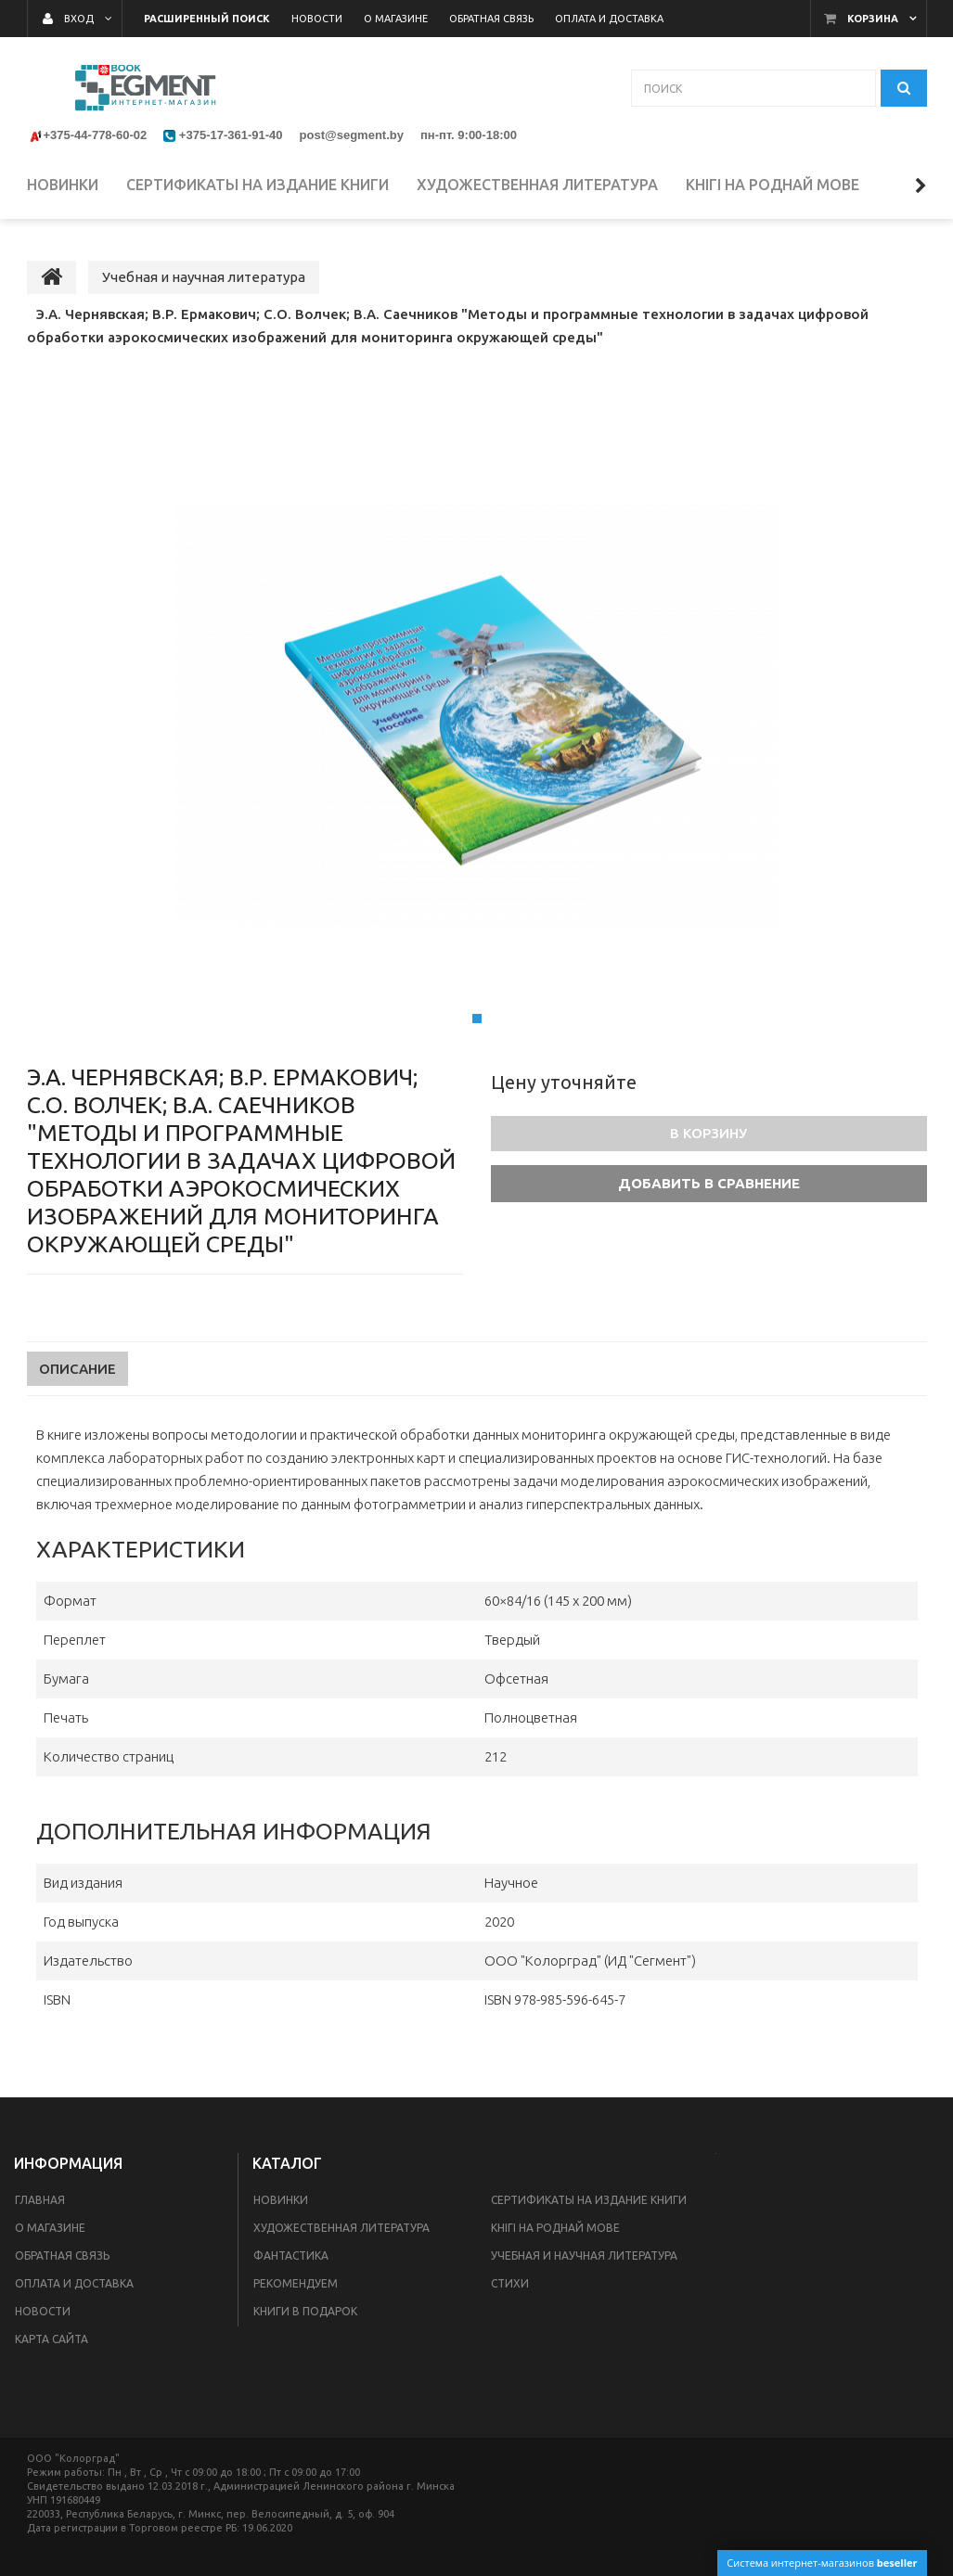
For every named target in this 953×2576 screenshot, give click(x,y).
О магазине (50, 2228)
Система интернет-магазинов (822, 2563)
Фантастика (290, 2255)
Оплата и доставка (74, 2283)
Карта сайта (51, 2339)
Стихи (510, 2283)
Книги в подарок (305, 2311)
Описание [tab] (77, 1369)
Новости (43, 2311)
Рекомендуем (295, 2283)
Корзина (872, 18)
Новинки (280, 2200)
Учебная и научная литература (584, 2255)
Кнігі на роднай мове (555, 2228)
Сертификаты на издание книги (589, 2200)
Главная (40, 2200)
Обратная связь (62, 2255)
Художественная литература (341, 2228)
